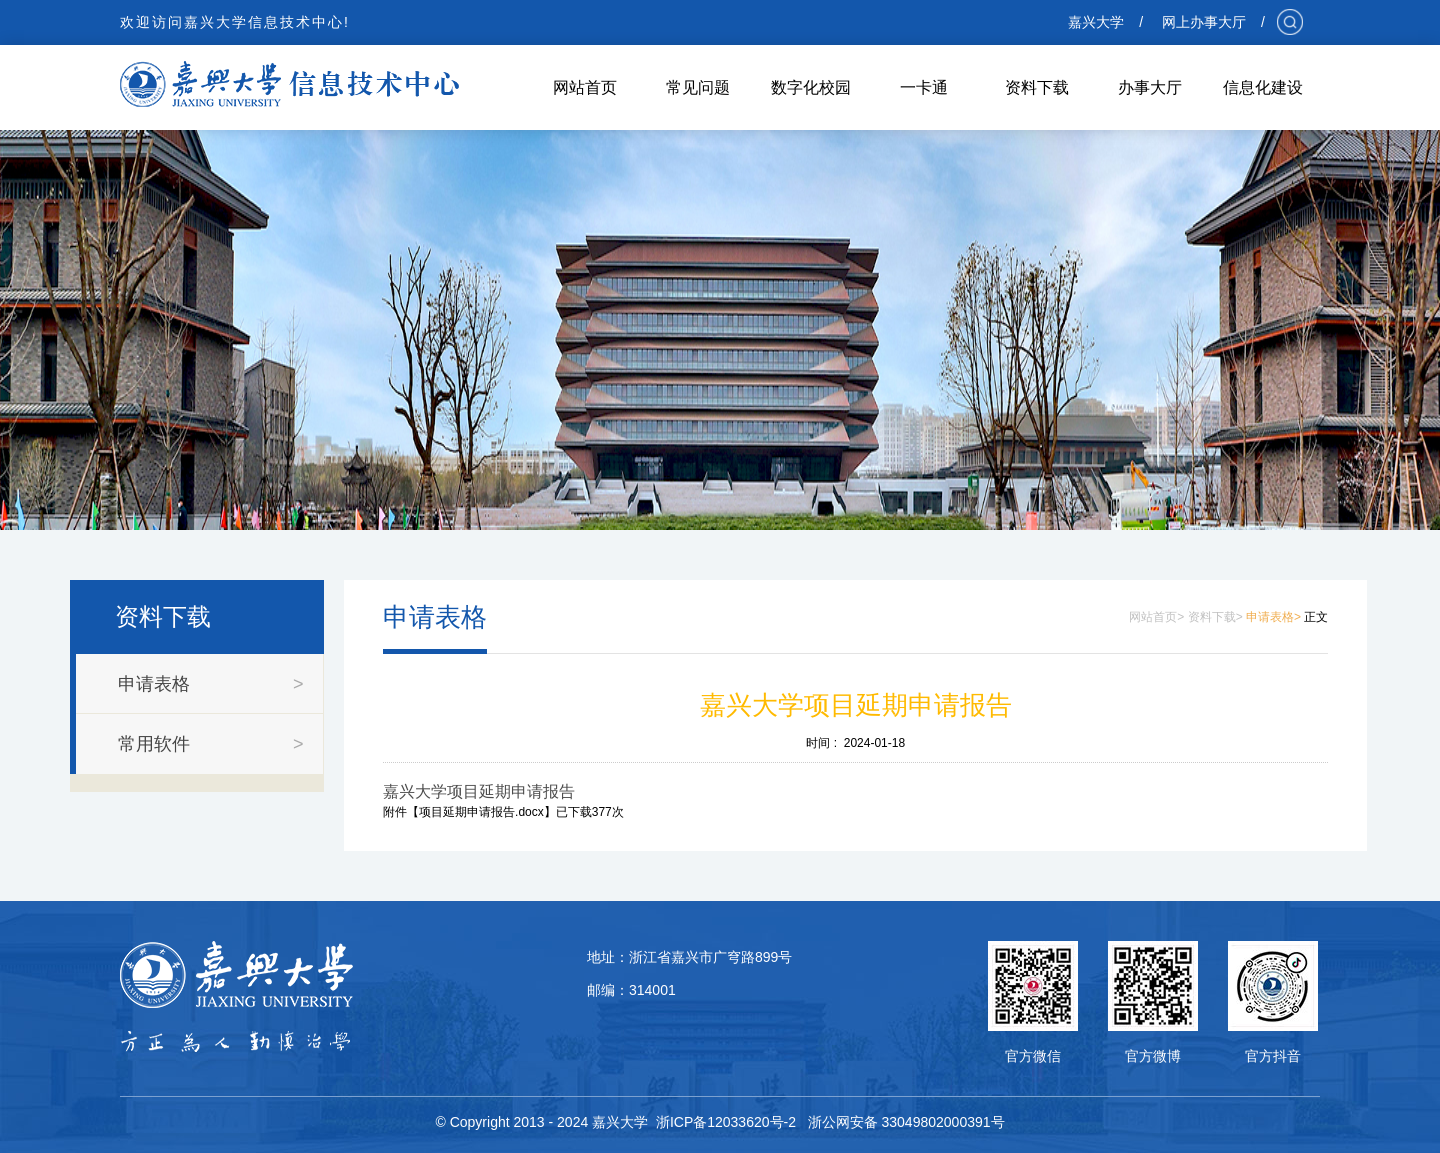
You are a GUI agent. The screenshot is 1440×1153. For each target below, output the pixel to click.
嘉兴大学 (1096, 22)
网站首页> (1156, 617)
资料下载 (1037, 87)
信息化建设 (1263, 87)
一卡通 (924, 87)
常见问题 (698, 87)
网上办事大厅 (1204, 22)
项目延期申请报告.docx (481, 812)
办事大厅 (1150, 87)
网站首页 (585, 87)
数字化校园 (811, 87)
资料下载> (1215, 617)
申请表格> (1273, 617)
